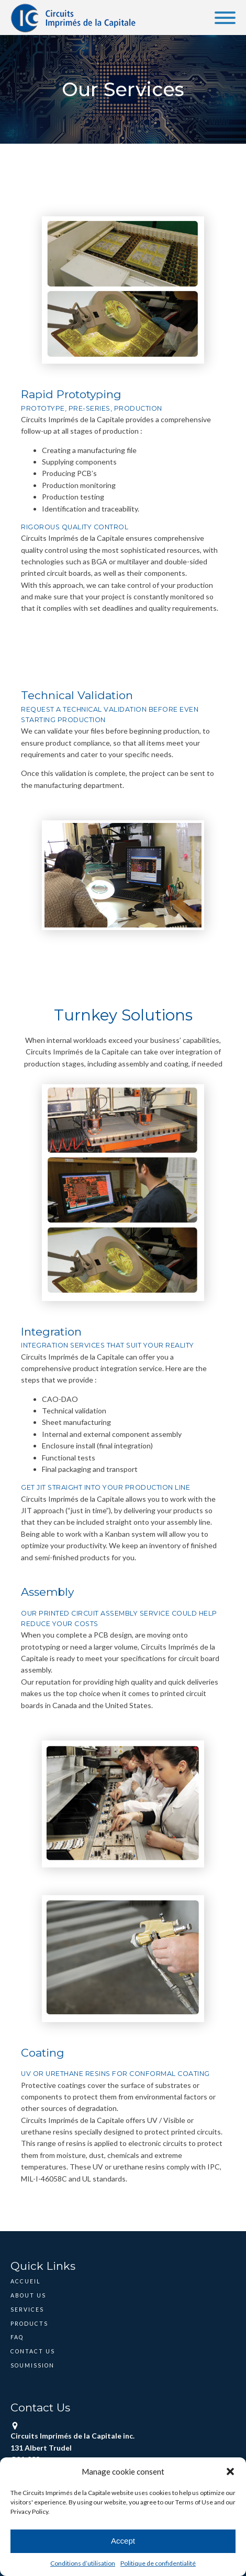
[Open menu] (225, 17)
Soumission (32, 2365)
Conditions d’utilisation (82, 2563)
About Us (28, 2295)
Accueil (25, 2281)
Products (29, 2323)
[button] (230, 2471)
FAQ (17, 2337)
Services (27, 2309)
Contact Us (32, 2351)
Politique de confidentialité (158, 2563)
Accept (123, 2540)
